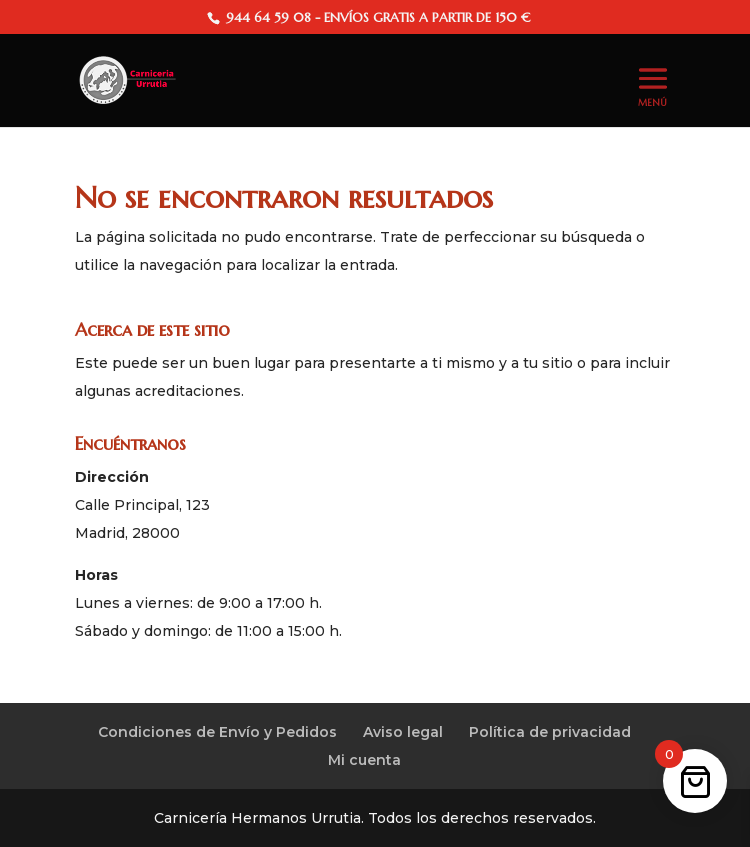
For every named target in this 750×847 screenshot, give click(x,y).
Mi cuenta (364, 760)
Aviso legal (403, 732)
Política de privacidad (550, 732)
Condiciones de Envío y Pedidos (217, 732)
